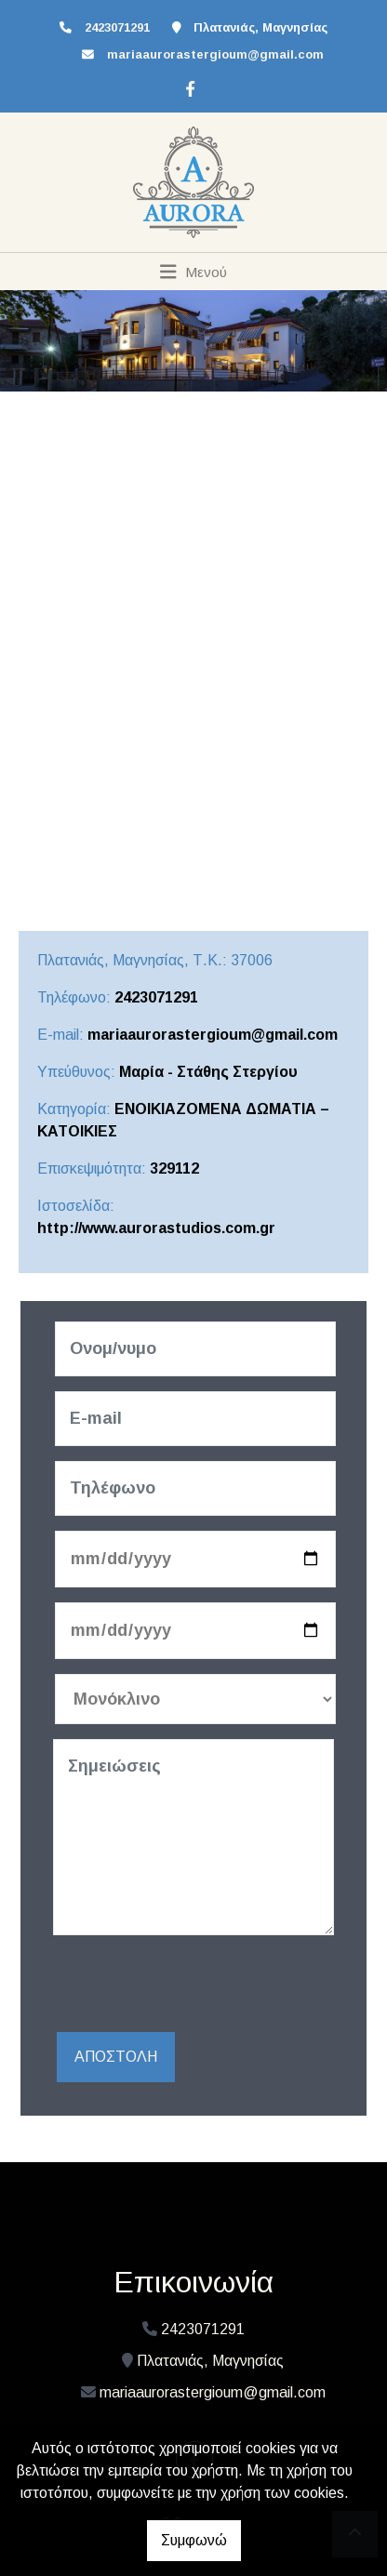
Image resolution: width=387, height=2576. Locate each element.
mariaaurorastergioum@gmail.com (215, 54)
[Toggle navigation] (194, 271)
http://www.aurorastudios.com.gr (156, 1228)
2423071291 (156, 997)
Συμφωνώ (194, 2540)
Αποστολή (115, 2057)
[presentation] (194, 1986)
